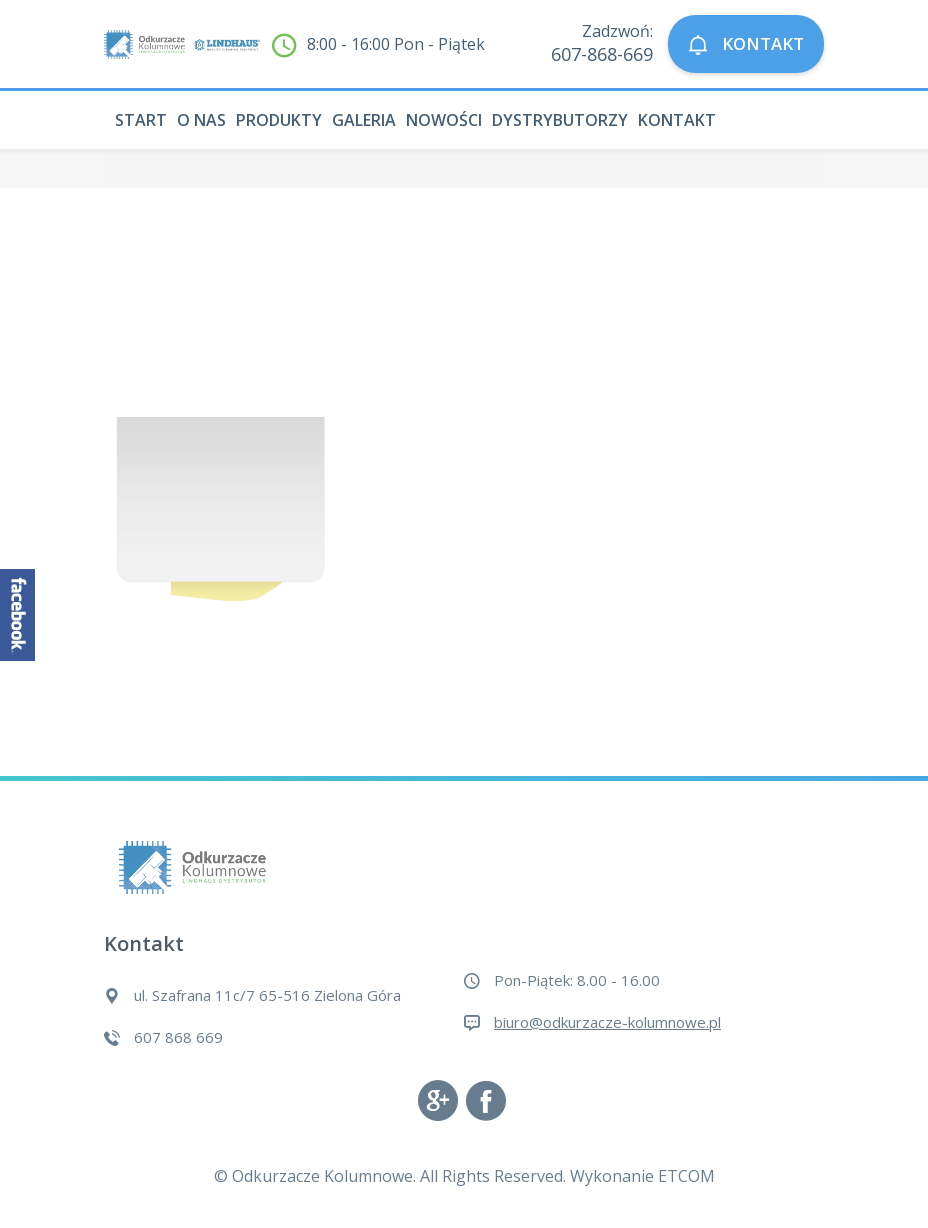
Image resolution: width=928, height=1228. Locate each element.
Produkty (279, 120)
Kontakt (677, 120)
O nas (201, 120)
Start (141, 120)
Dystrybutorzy (560, 120)
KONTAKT (746, 44)
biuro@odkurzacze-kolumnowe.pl (607, 1022)
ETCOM (686, 1176)
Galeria (364, 120)
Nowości (444, 120)
